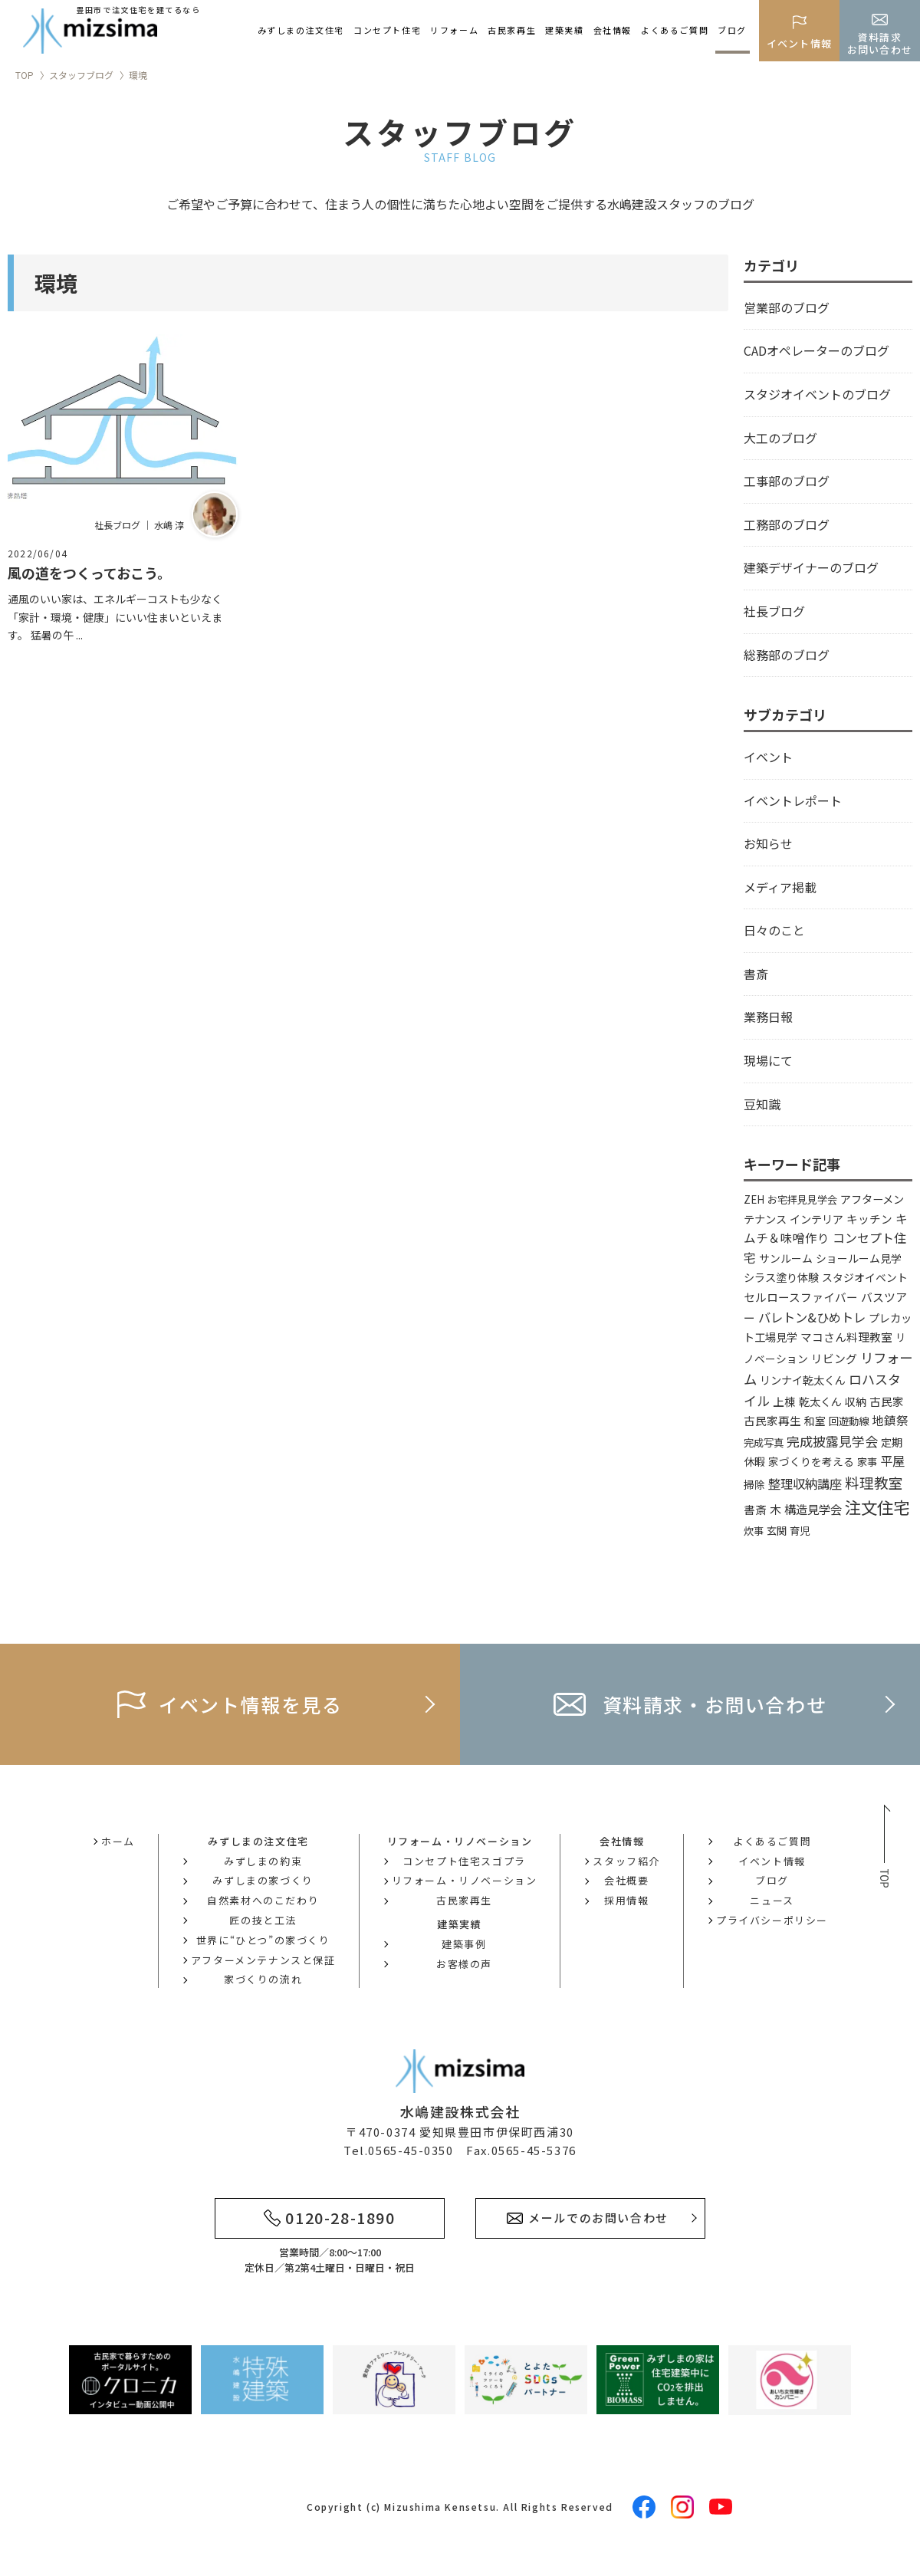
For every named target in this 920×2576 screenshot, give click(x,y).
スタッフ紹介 (626, 1861)
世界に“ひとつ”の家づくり (263, 1940)
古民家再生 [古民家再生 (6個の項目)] (772, 1420)
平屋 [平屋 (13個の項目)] (892, 1460)
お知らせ (768, 843)
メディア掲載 (780, 887)
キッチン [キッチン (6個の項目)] (869, 1219)
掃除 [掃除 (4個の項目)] (754, 1484)
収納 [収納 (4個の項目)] (855, 1401)
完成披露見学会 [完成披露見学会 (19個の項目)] (832, 1441)
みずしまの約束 (263, 1861)
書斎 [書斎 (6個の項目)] (755, 1509)
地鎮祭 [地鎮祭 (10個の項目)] (890, 1419)
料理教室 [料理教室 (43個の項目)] (874, 1482)
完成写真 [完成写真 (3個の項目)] (764, 1442)
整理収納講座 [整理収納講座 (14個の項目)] (805, 1483)
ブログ (732, 30)
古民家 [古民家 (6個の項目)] (886, 1401)
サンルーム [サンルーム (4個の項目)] (786, 1258)
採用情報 (626, 1900)
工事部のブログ (787, 481)
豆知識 (762, 1104)
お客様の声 (464, 1964)
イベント (768, 757)
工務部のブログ (787, 524)
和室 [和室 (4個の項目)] (815, 1420)
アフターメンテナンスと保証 (263, 1960)
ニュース (772, 1900)
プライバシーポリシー (772, 1920)
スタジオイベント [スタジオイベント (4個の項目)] (865, 1277)
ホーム (118, 1841)
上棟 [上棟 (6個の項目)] (784, 1401)
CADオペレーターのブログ (816, 350)
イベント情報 (772, 1861)
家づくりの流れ (263, 1979)
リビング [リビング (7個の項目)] (834, 1358)
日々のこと (774, 930)
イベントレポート (793, 800)
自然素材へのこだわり (263, 1900)
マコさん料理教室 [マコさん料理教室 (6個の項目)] (846, 1337)
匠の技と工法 (263, 1920)
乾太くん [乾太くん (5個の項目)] (820, 1401)
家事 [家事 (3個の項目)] (867, 1461)
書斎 (756, 973)
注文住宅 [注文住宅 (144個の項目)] (877, 1507)
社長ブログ (774, 611)
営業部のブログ (787, 307)
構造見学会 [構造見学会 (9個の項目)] (813, 1508)
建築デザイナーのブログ (811, 567)
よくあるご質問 (674, 30)
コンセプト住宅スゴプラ (464, 1861)
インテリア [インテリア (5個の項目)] (816, 1219)
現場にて (768, 1060)
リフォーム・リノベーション (464, 1880)
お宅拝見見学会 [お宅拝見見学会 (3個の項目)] (802, 1199)
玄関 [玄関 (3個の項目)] (777, 1530)
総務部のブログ (787, 655)
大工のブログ (780, 438)
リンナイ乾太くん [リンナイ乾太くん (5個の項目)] (803, 1380)
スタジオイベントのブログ (817, 394)
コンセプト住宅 (387, 30)
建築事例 (464, 1944)
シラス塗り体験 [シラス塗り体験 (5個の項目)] (781, 1277)
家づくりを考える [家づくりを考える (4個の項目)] (811, 1461)
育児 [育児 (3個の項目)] (800, 1530)
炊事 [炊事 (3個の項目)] (754, 1530)
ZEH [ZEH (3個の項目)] (754, 1199)
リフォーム (454, 30)
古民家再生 (512, 30)
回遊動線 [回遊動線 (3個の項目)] (849, 1421)
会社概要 (626, 1880)
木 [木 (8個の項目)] (775, 1508)
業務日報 (768, 1016)
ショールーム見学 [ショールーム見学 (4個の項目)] (859, 1258)
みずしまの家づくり (262, 1880)
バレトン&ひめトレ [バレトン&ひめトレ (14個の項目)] (812, 1317)
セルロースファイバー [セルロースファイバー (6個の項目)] (801, 1297)
